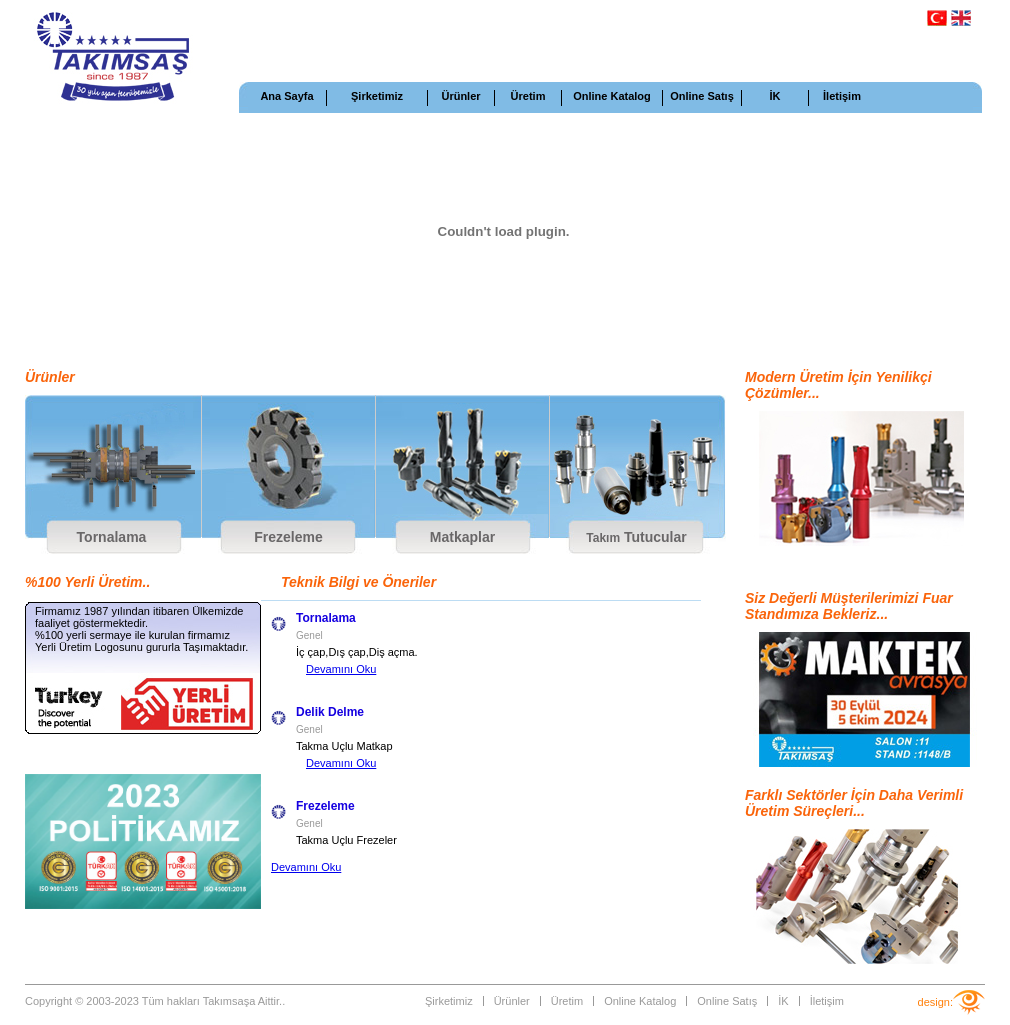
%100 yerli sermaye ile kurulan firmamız (132, 635)
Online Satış (702, 96)
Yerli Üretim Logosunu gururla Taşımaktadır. (141, 647)
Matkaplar (462, 537)
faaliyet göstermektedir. (91, 623)
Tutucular (636, 537)
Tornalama (112, 537)
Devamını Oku (341, 669)
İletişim (842, 96)
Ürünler (460, 96)
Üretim (528, 96)
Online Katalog (612, 96)
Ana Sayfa (286, 96)
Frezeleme (288, 537)
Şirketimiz (377, 96)
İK (775, 96)
